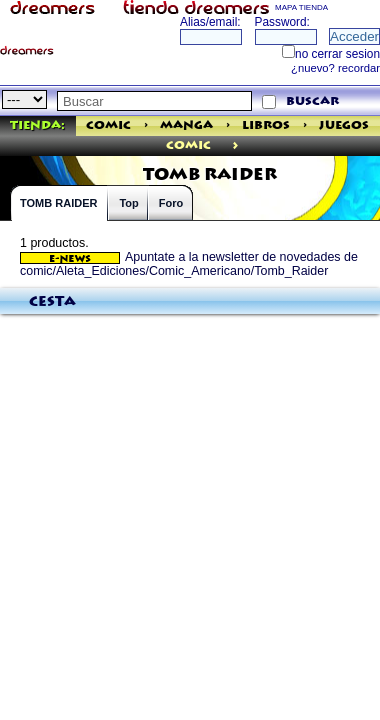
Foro (171, 203)
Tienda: (37, 125)
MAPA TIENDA (301, 7)
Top (128, 203)
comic (188, 145)
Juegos (344, 125)
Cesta (52, 302)
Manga (186, 125)
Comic (108, 125)
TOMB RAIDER (58, 203)
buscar (312, 101)
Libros (266, 125)
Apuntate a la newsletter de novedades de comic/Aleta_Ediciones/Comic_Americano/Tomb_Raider (189, 264)
